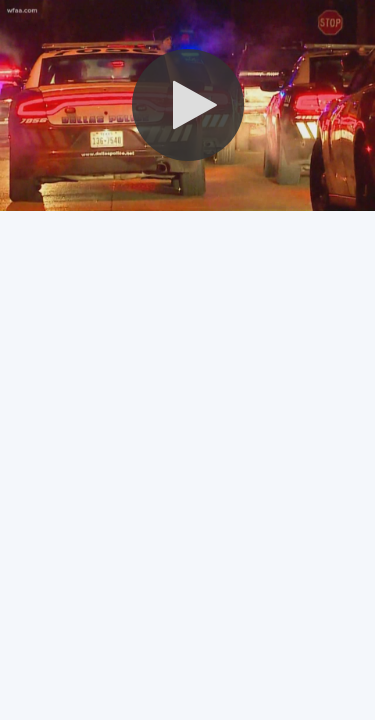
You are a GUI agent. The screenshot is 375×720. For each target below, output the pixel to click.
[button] (188, 105)
